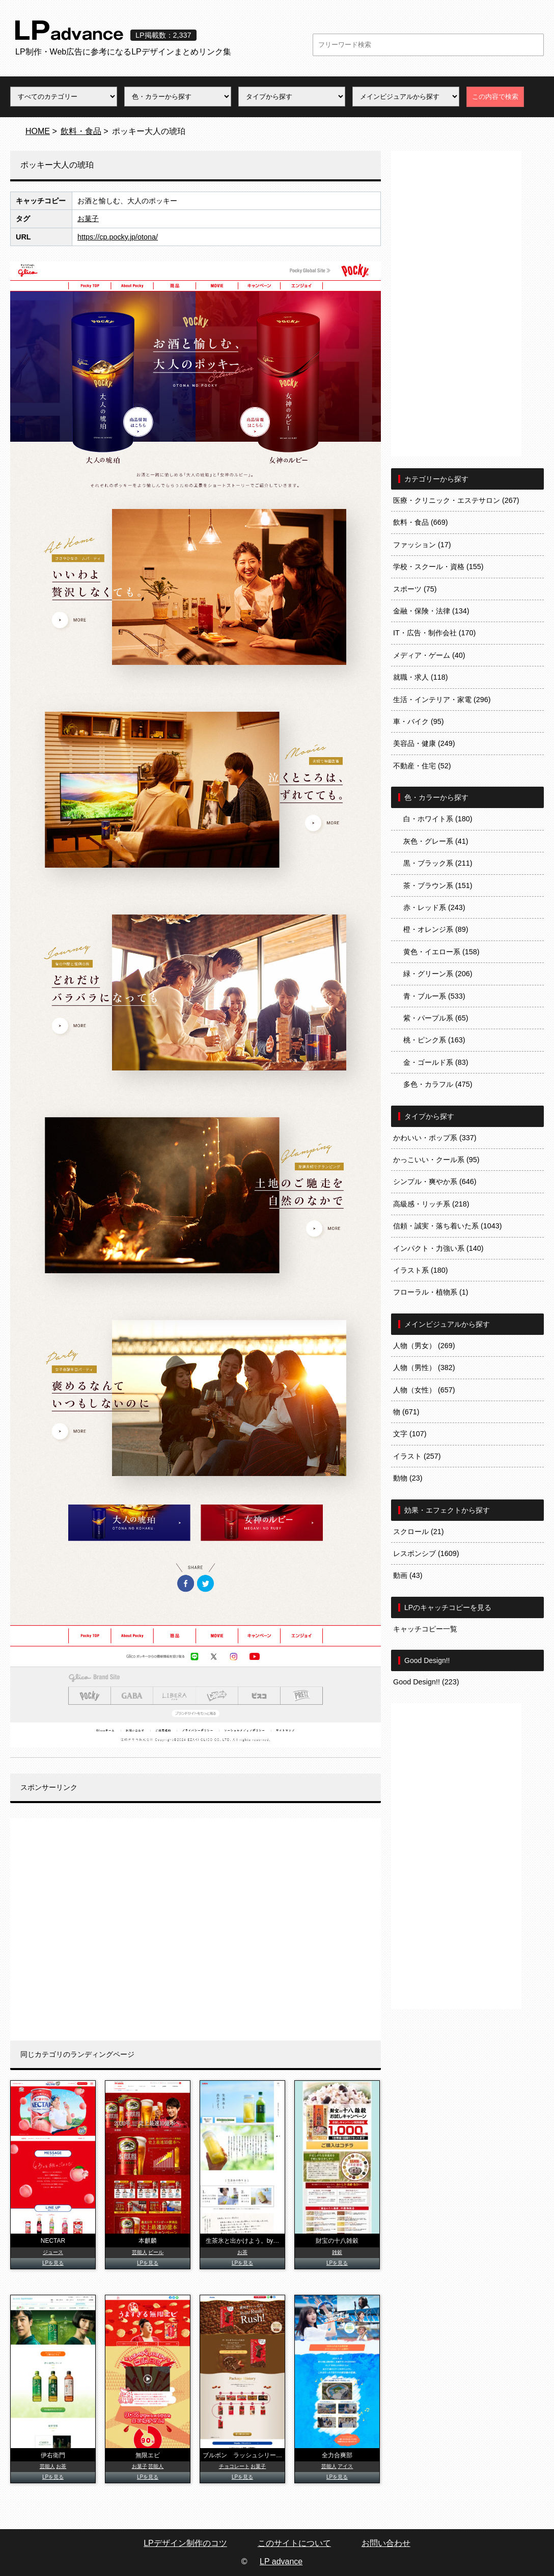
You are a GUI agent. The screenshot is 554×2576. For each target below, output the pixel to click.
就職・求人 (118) (420, 677)
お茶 (242, 2252)
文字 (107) (410, 1434)
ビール (155, 2252)
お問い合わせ (386, 2543)
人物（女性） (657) (424, 1390)
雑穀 (337, 2252)
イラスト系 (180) (420, 1270)
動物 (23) (408, 1478)
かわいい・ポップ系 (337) (435, 1138)
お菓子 (88, 218)
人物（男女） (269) (424, 1345)
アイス (345, 2466)
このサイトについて (294, 2543)
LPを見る (53, 2263)
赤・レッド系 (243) (434, 907)
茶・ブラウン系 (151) (438, 885)
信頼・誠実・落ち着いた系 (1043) (447, 1226)
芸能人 (139, 2252)
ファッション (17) (422, 545)
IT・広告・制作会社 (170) (434, 633)
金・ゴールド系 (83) (435, 1062)
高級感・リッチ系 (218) (431, 1204)
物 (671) (406, 1412)
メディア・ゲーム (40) (429, 655)
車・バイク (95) (418, 721)
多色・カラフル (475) (438, 1084)
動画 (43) (408, 1575)
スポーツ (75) (415, 589)
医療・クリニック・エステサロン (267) (456, 500)
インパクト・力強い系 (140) (438, 1248)
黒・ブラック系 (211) (438, 863)
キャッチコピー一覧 (425, 1629)
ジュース (53, 2252)
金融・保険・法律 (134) (431, 611)
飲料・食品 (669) (420, 522)
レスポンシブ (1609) (426, 1553)
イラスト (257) (417, 1456)
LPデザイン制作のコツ (185, 2543)
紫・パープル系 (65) (435, 1018)
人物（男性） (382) (424, 1367)
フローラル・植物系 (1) (430, 1292)
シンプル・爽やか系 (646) (435, 1181)
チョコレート (234, 2466)
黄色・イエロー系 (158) (441, 952)
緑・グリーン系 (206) (438, 974)
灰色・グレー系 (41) (435, 841)
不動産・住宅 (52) (422, 766)
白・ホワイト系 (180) (438, 819)
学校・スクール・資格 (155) (438, 566)
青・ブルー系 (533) (434, 996)
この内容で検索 (495, 96)
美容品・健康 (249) (424, 743)
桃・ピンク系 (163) (434, 1040)
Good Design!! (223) (426, 1682)
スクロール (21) (418, 1531)
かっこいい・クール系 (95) (436, 1160)
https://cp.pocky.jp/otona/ (117, 237)
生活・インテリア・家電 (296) (442, 699)
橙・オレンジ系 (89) (435, 929)
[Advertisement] (195, 1929)
